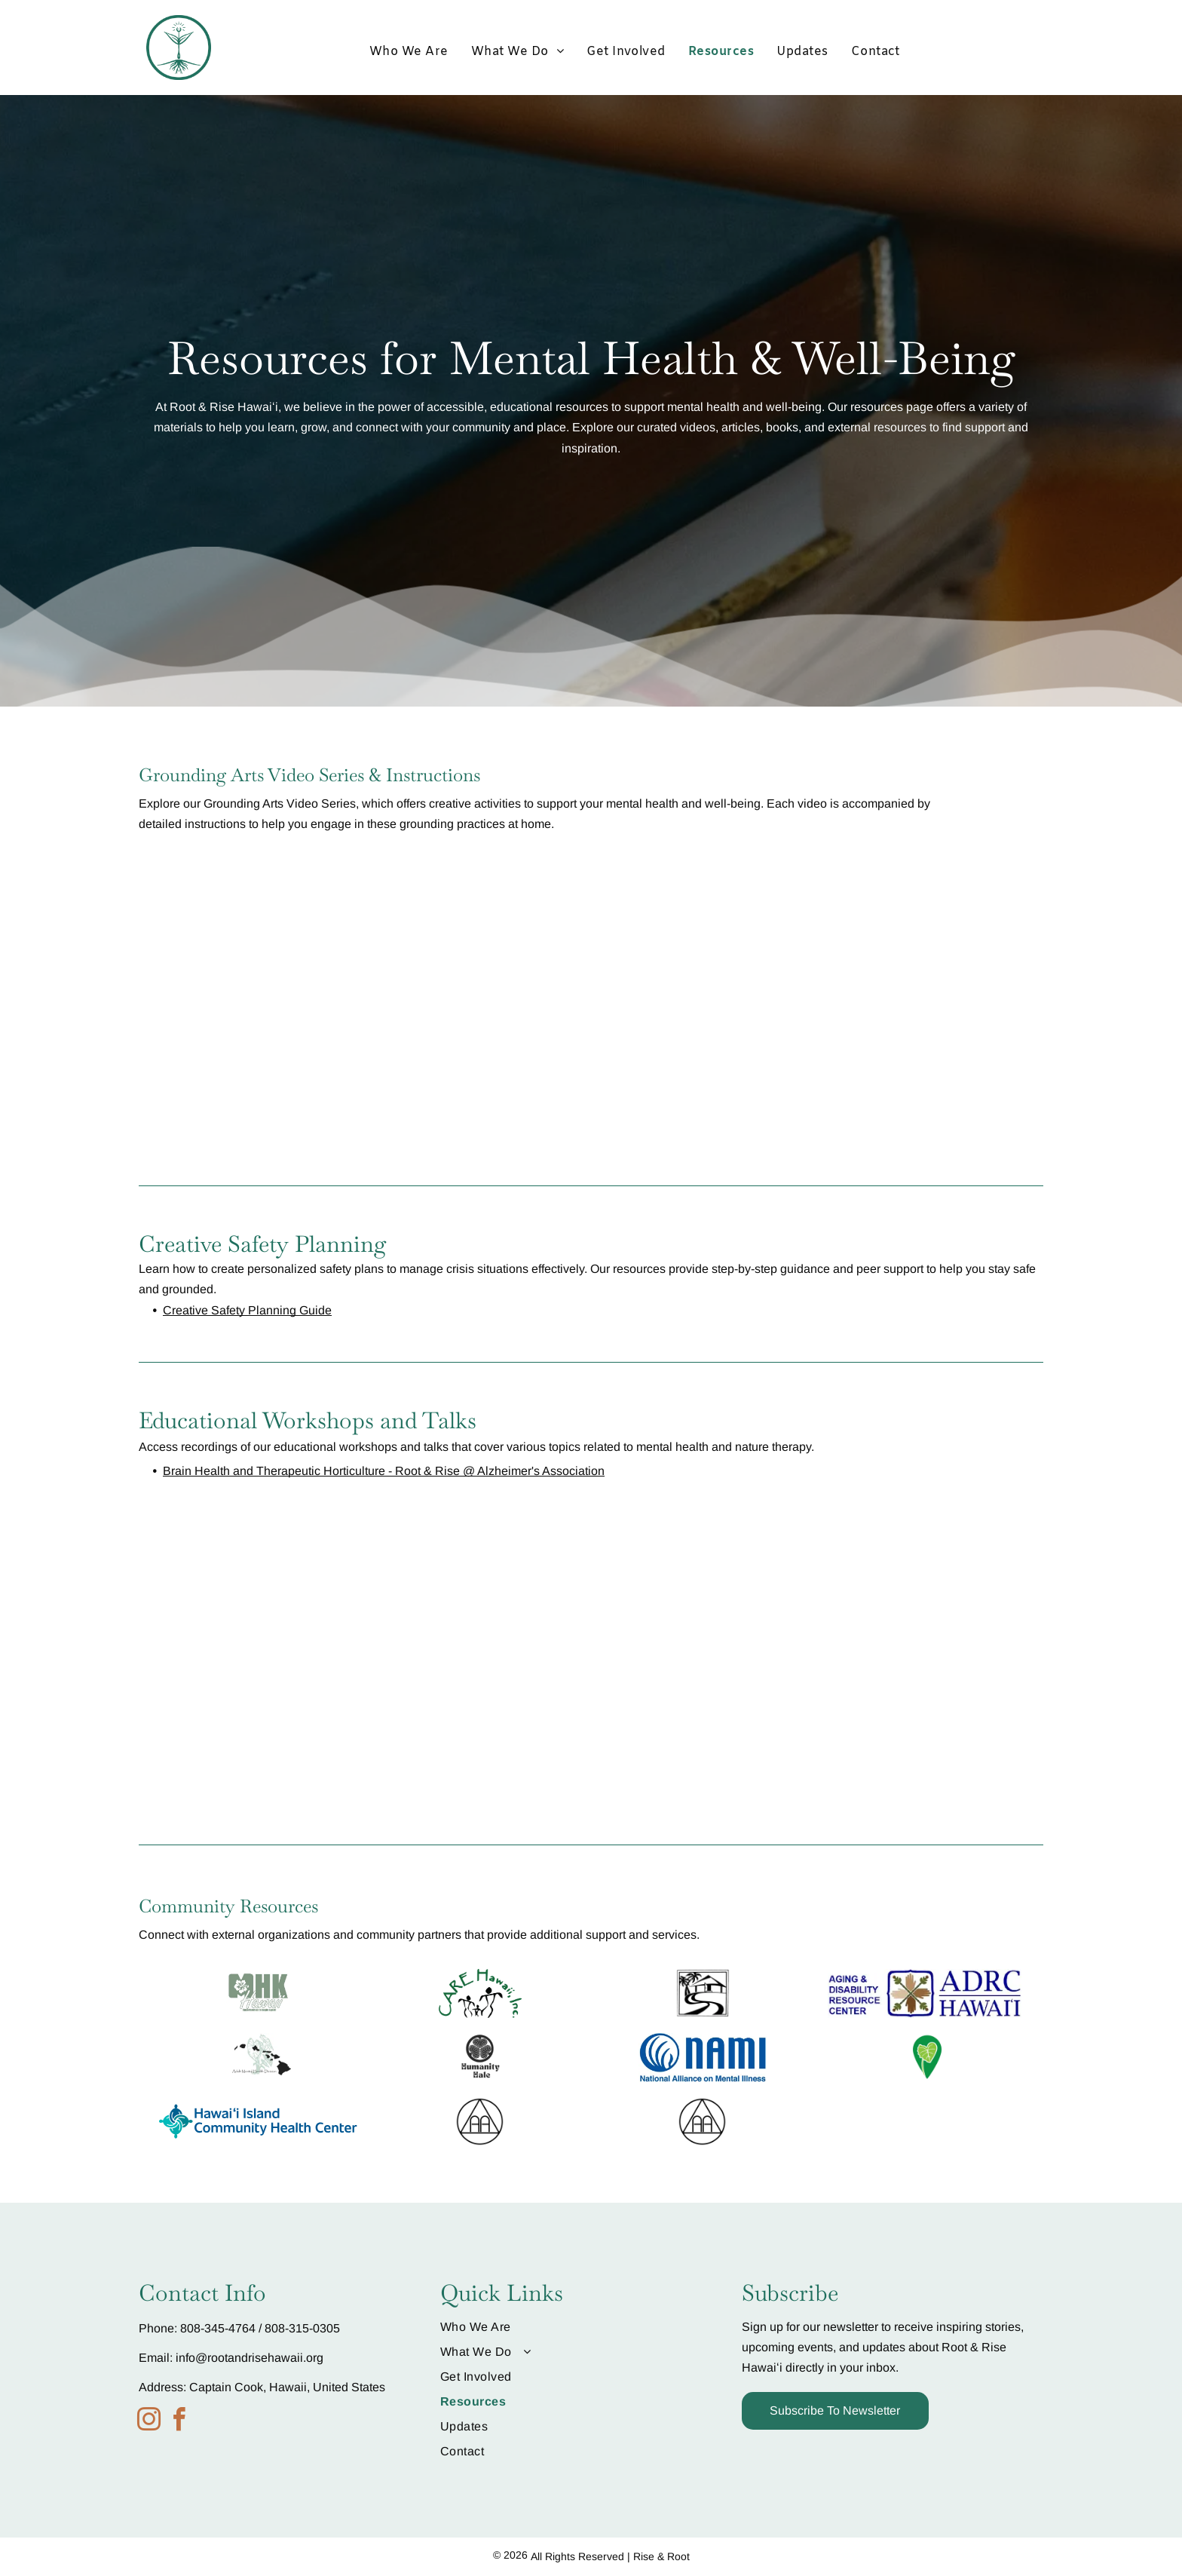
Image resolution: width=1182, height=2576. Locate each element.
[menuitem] (409, 52)
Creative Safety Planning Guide (247, 1310)
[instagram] (148, 2421)
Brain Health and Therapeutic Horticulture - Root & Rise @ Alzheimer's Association (384, 1470)
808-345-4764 (218, 2328)
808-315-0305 (302, 2328)
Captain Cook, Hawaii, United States (287, 2387)
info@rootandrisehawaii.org (249, 2357)
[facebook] (178, 2421)
